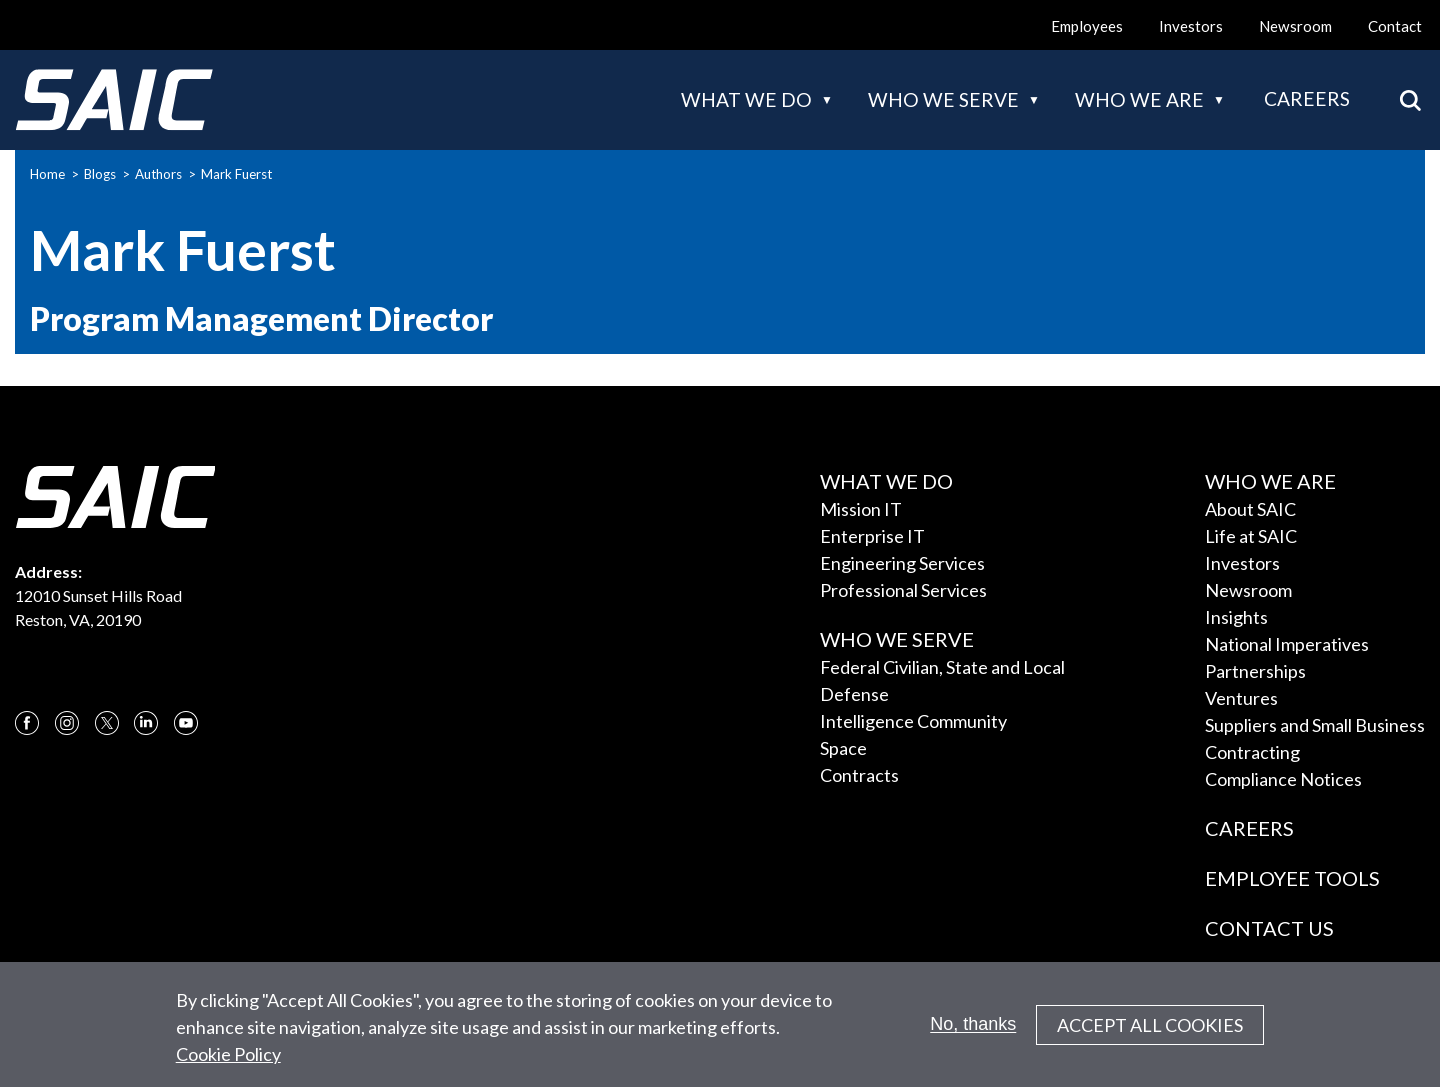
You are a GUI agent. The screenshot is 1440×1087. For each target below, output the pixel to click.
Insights (1236, 617)
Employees (1087, 26)
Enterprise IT (872, 536)
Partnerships (1255, 671)
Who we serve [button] (943, 99)
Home (47, 174)
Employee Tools (1292, 878)
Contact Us (1269, 928)
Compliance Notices (1283, 779)
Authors (158, 174)
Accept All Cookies (1150, 1035)
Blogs (100, 174)
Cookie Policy (228, 1064)
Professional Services (903, 590)
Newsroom (1295, 26)
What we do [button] (746, 99)
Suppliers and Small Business (1315, 725)
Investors (1191, 26)
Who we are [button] (1139, 99)
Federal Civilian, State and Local (942, 667)
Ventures (1241, 698)
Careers (1307, 98)
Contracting (1252, 752)
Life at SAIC (1251, 536)
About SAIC (1250, 509)
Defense (854, 694)
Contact (1395, 26)
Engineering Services (902, 563)
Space (843, 748)
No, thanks (973, 1035)
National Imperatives (1287, 644)
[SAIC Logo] (114, 100)
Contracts (859, 775)
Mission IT (861, 509)
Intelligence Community (913, 721)
